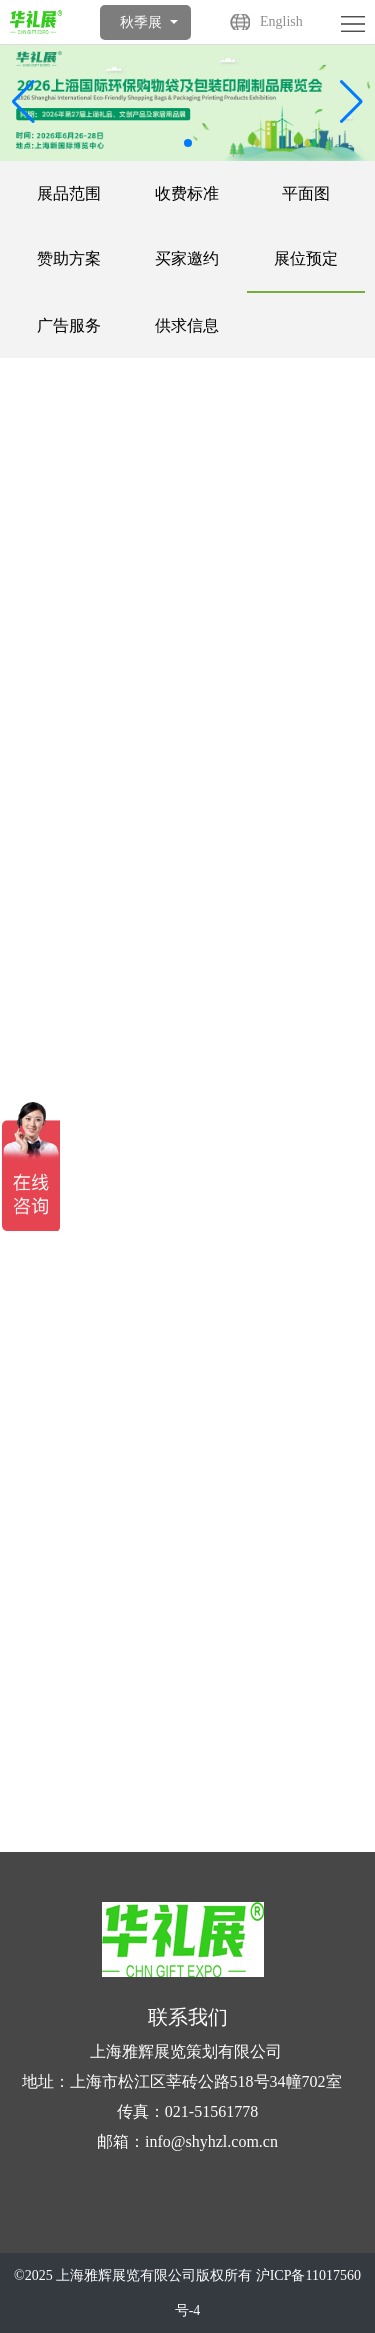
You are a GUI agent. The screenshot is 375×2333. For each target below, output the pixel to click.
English (281, 21)
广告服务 (69, 325)
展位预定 (306, 258)
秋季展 (141, 22)
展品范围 (69, 193)
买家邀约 (187, 258)
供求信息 (187, 325)
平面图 (306, 193)
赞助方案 (69, 258)
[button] (351, 102)
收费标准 (187, 193)
